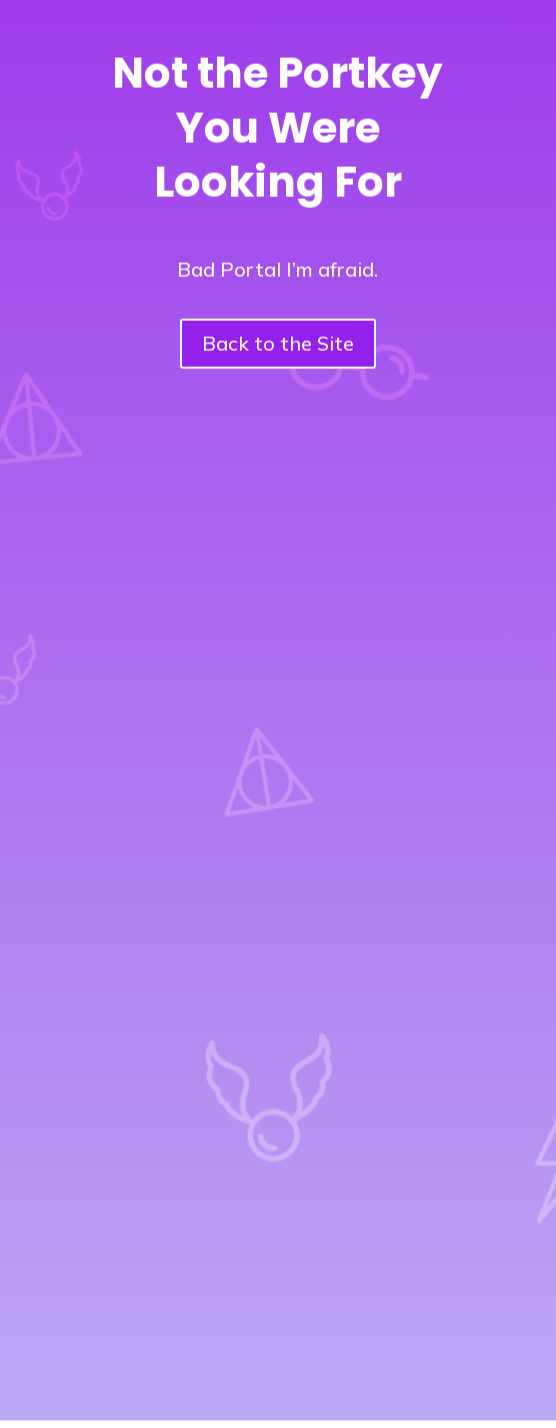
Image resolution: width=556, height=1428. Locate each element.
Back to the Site (278, 335)
